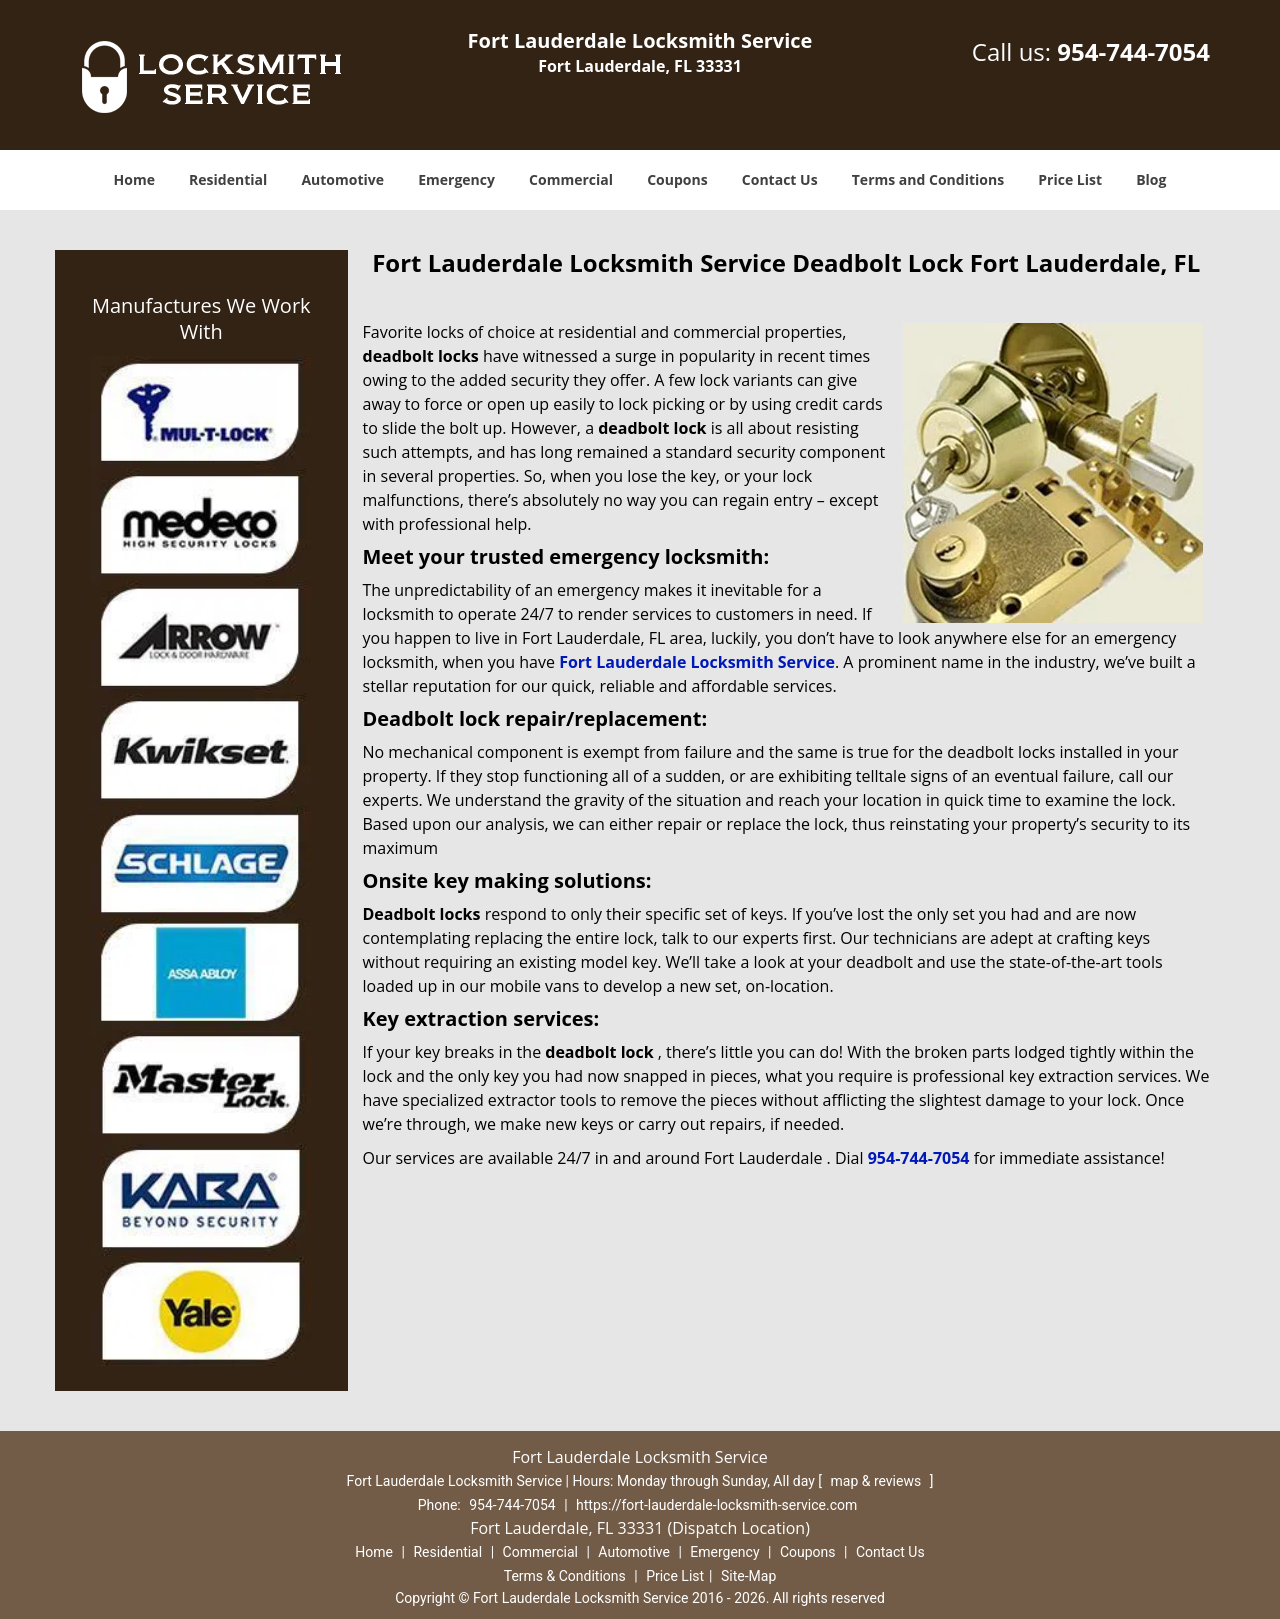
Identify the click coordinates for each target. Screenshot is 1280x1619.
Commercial (571, 179)
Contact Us (780, 179)
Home (134, 179)
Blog (1151, 179)
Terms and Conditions (928, 179)
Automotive (342, 179)
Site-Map (748, 1576)
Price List (1070, 179)
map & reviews (877, 1481)
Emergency (456, 179)
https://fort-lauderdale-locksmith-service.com (716, 1505)
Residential (228, 179)
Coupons (677, 179)
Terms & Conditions (565, 1576)
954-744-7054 (1133, 51)
